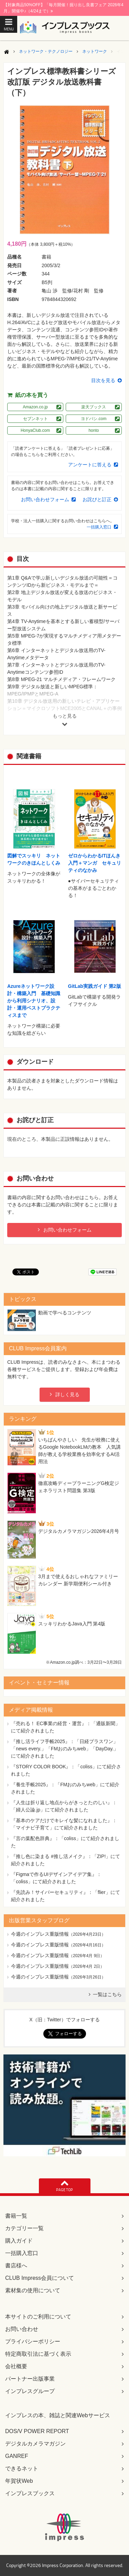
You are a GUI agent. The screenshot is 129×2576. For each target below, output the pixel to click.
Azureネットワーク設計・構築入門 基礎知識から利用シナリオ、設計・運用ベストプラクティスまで (33, 1000)
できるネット (21, 2468)
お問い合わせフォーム (45, 499)
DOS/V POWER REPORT (37, 2431)
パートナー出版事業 (30, 2379)
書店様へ (16, 2265)
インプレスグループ (30, 2391)
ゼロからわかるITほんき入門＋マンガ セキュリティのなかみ (94, 863)
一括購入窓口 (99, 527)
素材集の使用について (32, 2290)
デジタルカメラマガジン (35, 2444)
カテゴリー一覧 (24, 2228)
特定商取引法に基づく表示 (38, 2354)
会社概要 (16, 2366)
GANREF (16, 2456)
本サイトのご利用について (38, 2317)
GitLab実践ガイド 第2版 (94, 986)
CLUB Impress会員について (39, 2278)
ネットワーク (94, 51)
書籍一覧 (16, 2216)
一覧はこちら (107, 1994)
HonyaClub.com (35, 430)
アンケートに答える (89, 464)
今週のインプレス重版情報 (40, 1934)
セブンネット (35, 418)
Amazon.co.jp (35, 407)
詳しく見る (67, 1394)
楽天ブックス (93, 407)
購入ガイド (19, 2241)
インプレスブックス (30, 2493)
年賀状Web (19, 2481)
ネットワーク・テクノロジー (46, 51)
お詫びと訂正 (97, 499)
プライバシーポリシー (32, 2341)
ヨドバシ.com (93, 418)
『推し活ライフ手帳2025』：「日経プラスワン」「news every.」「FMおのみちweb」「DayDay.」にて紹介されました (64, 1749)
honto (93, 430)
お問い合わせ (21, 2329)
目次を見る (103, 380)
